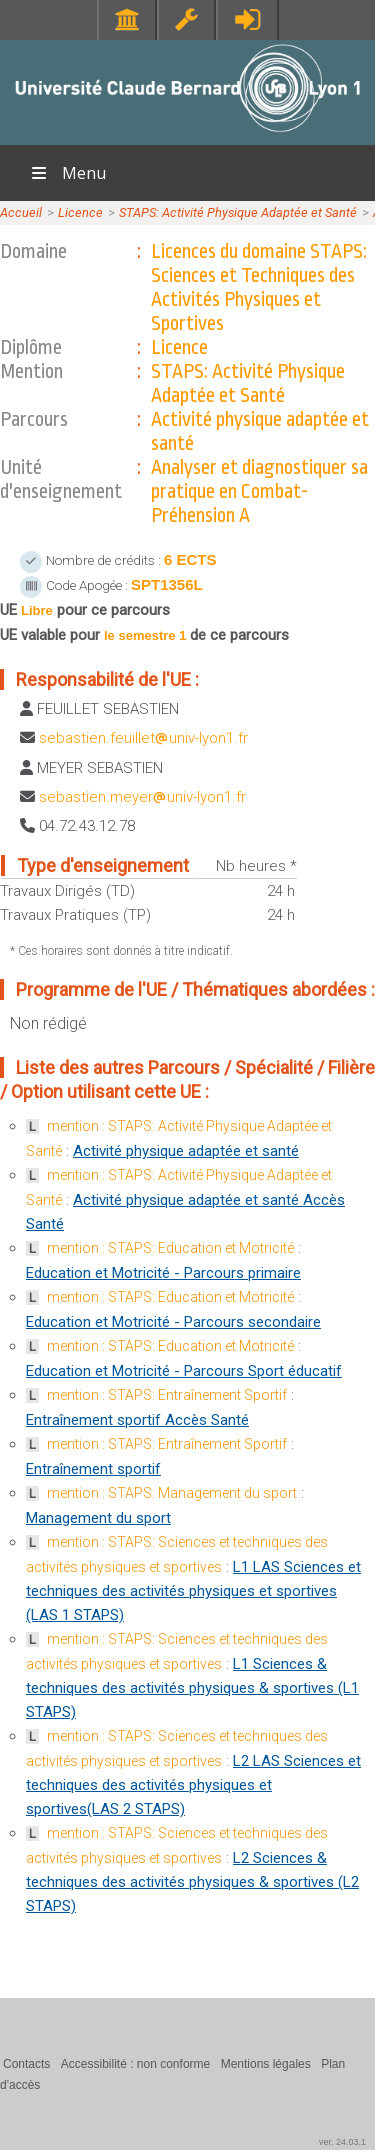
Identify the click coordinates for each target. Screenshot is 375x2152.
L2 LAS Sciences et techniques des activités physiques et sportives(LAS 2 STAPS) (193, 1785)
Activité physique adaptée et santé (186, 1151)
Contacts (26, 2064)
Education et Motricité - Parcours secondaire (173, 1322)
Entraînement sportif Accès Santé (137, 1420)
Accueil (21, 212)
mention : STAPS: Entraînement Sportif (167, 1395)
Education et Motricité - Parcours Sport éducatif (184, 1371)
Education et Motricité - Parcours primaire (163, 1273)
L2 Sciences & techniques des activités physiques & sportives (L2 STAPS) (192, 1882)
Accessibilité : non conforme (135, 2064)
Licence (80, 212)
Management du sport (98, 1518)
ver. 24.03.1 (342, 2142)
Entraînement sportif (93, 1469)
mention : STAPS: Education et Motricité (170, 1248)
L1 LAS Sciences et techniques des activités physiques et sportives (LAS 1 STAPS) (193, 1591)
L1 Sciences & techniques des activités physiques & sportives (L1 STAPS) (192, 1688)
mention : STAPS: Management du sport (172, 1493)
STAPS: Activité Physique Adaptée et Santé (238, 212)
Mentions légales (266, 2064)
